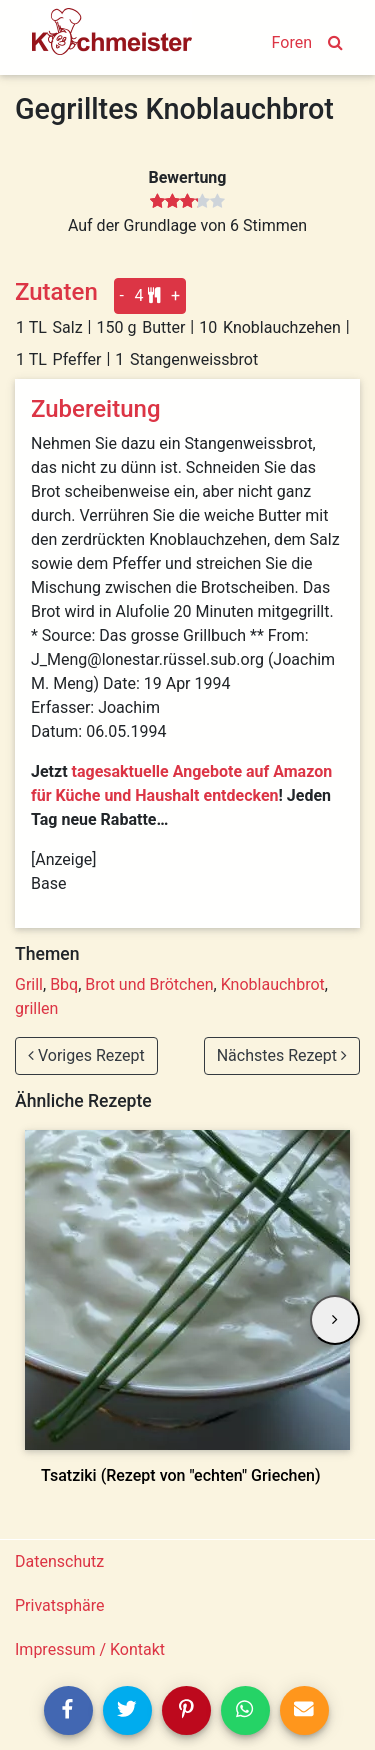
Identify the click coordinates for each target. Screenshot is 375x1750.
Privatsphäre (60, 1605)
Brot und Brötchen (149, 984)
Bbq (64, 984)
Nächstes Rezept (282, 1055)
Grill (29, 984)
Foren (292, 42)
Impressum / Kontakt (90, 1649)
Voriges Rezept (86, 1055)
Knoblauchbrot (273, 984)
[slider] (187, 202)
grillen (36, 1008)
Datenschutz (59, 1561)
